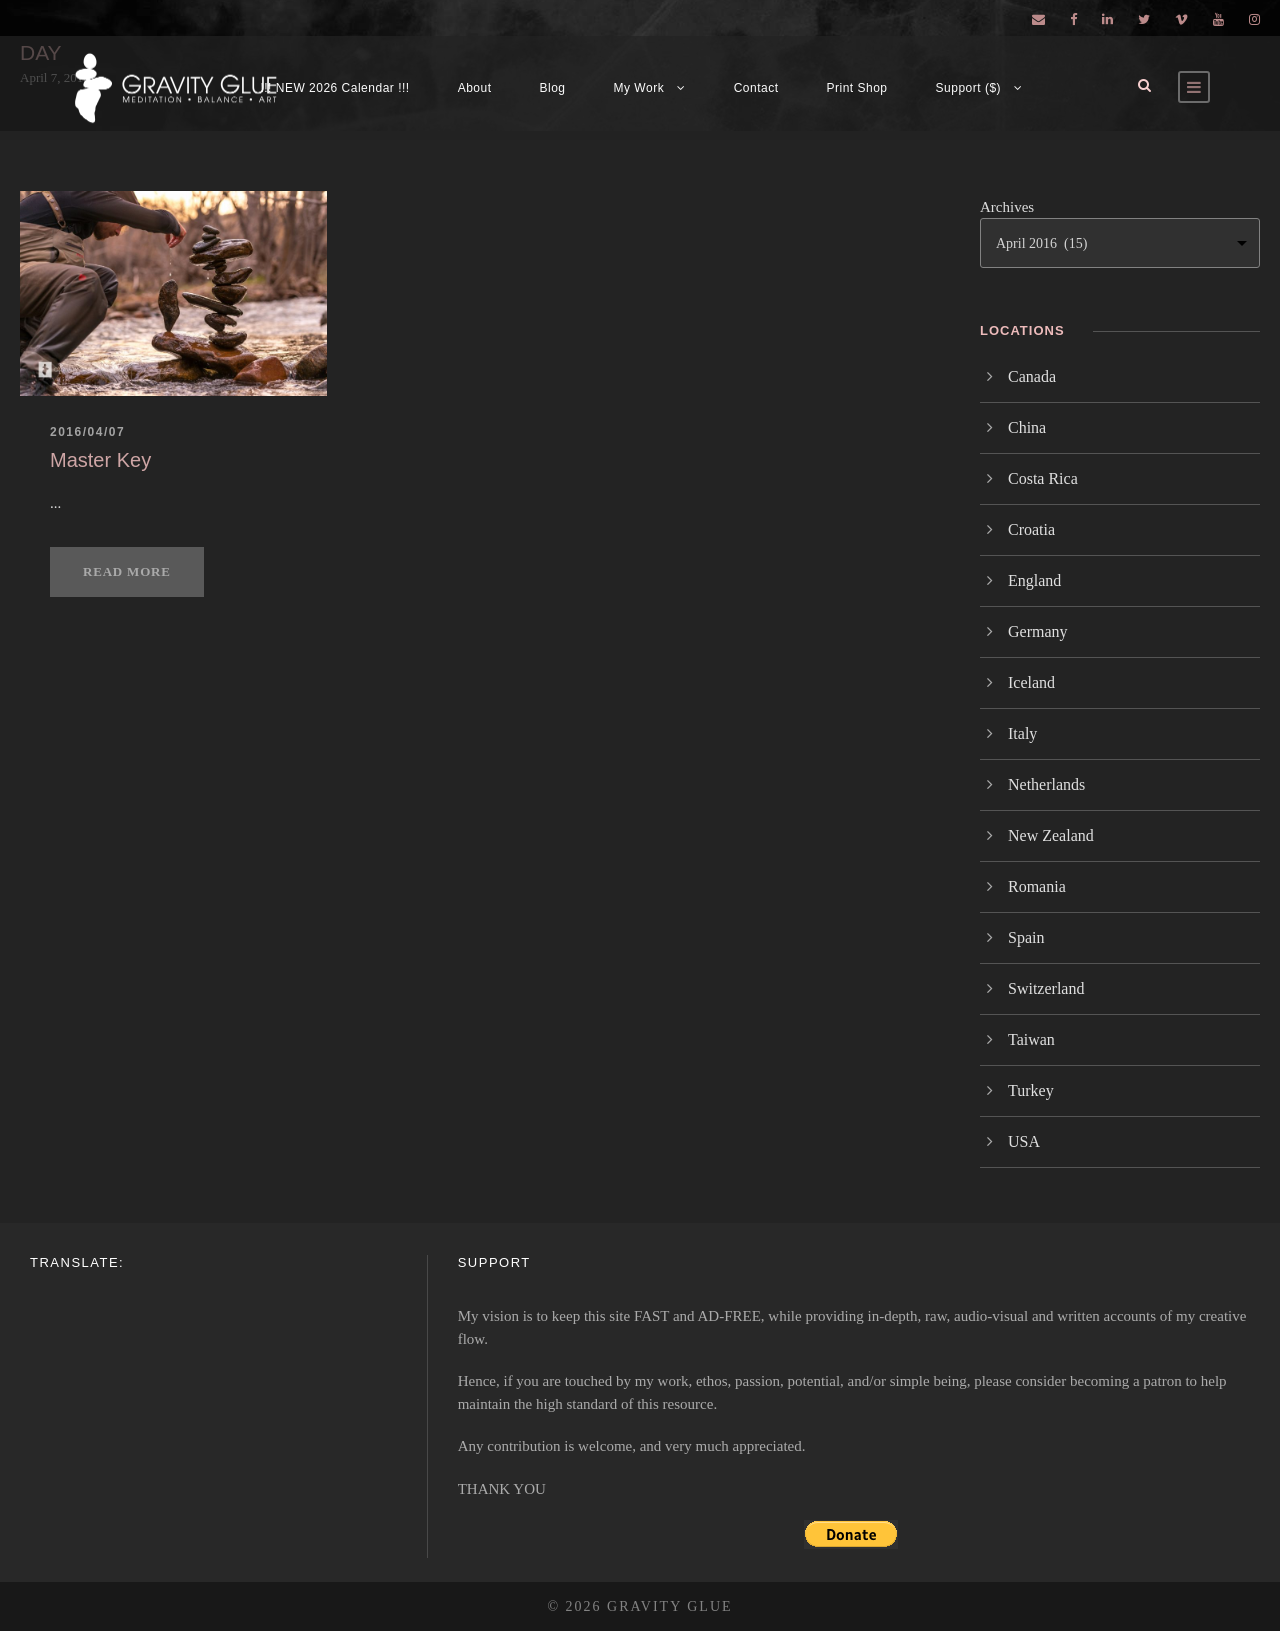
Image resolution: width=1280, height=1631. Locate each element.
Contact (756, 88)
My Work (639, 88)
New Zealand (1051, 835)
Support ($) (969, 88)
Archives (1007, 207)
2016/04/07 (87, 432)
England (1034, 580)
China (1027, 427)
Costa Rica (1043, 478)
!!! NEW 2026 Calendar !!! (334, 88)
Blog (553, 88)
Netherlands (1046, 784)
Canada (1032, 376)
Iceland (1031, 682)
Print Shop (857, 88)
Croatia (1031, 529)
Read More (127, 571)
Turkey (1031, 1090)
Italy (1022, 733)
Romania (1037, 886)
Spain (1026, 937)
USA (1024, 1141)
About (475, 88)
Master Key (100, 460)
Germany (1038, 631)
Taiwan (1031, 1039)
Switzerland (1046, 988)
